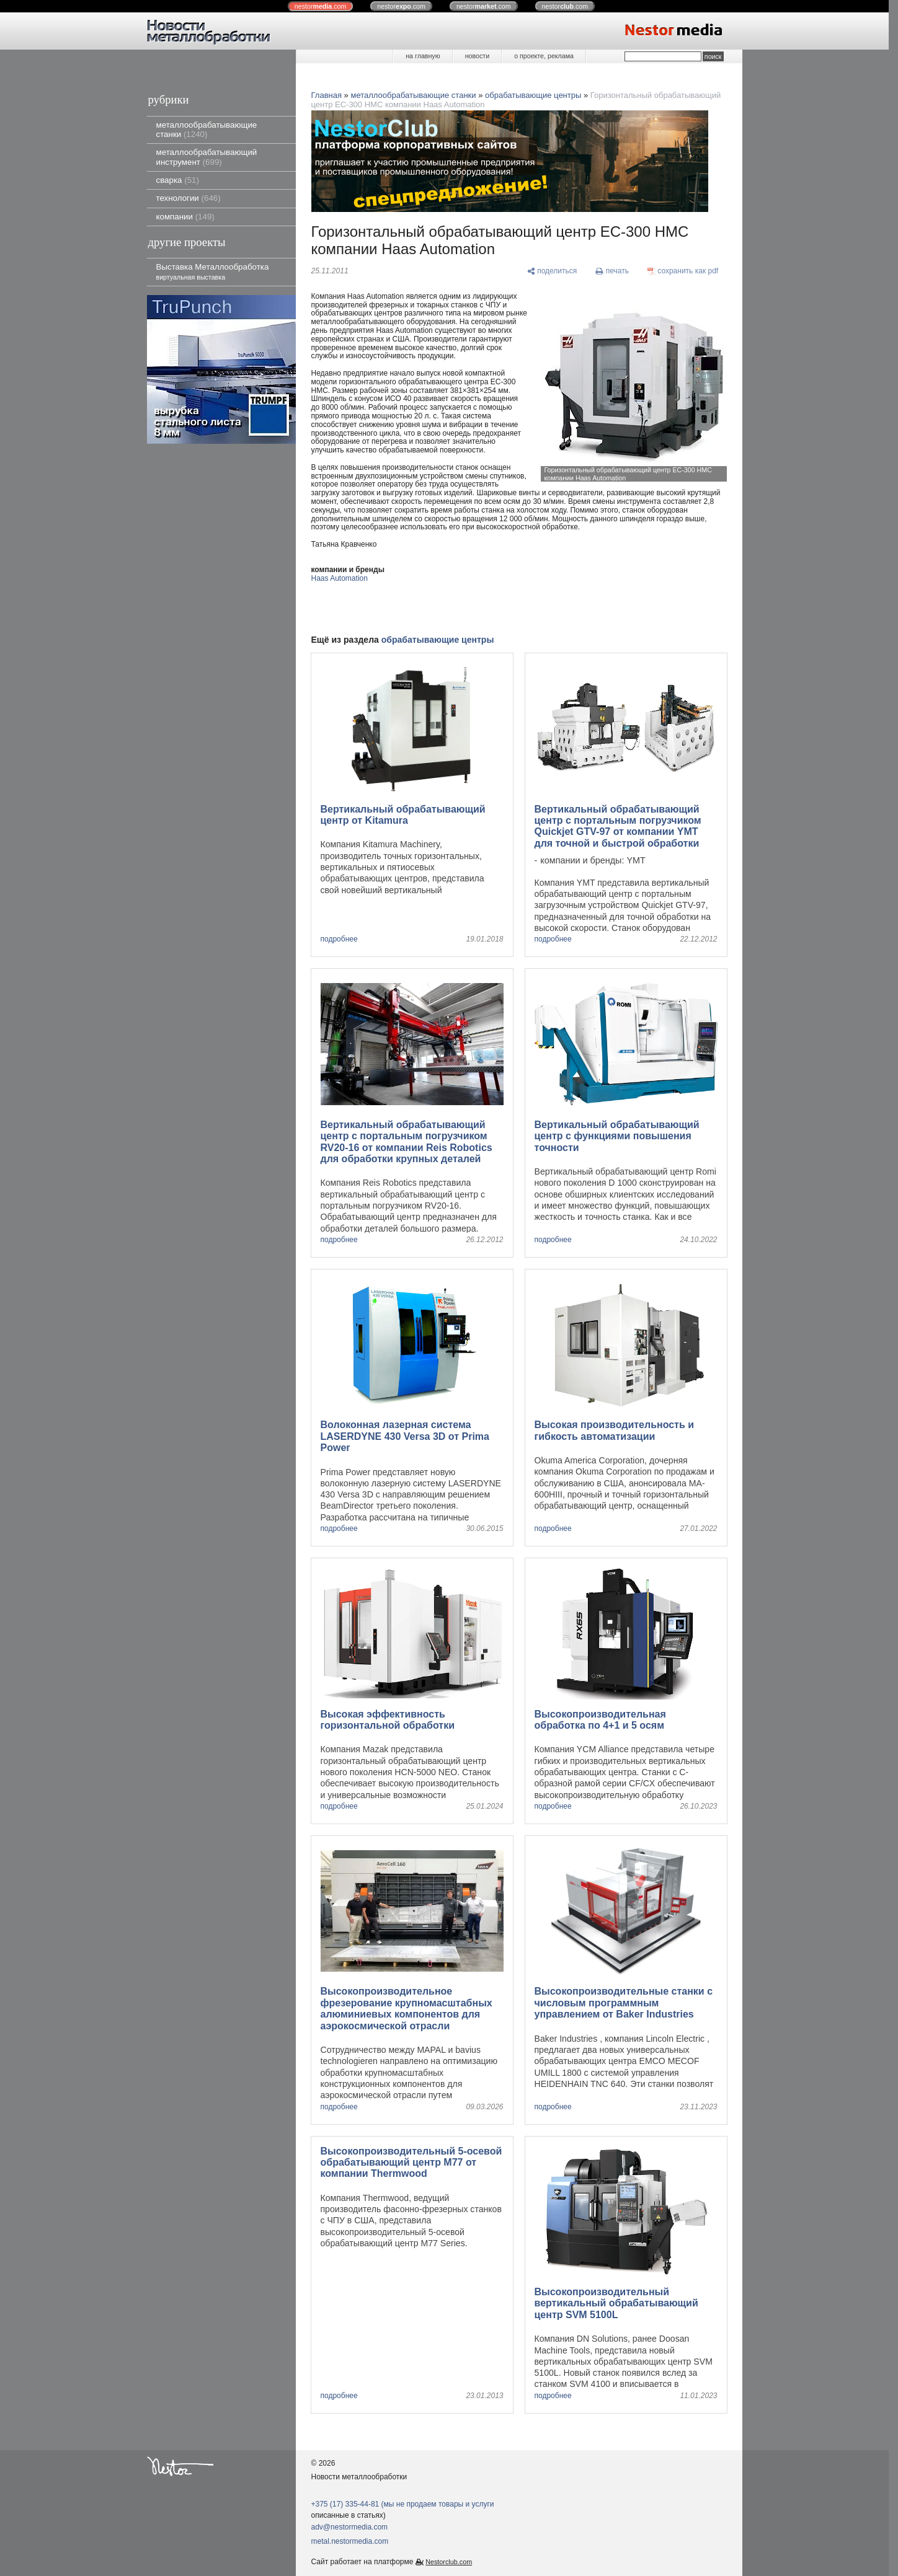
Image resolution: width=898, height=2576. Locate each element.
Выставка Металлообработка (212, 271)
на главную (423, 56)
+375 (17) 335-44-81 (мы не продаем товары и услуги (402, 2504)
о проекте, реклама (544, 56)
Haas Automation (339, 578)
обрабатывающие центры (533, 95)
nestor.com (321, 6)
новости (477, 56)
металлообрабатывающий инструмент (206, 157)
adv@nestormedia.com (349, 2527)
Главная (326, 95)
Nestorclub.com (448, 2561)
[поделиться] (552, 271)
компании (185, 216)
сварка (177, 180)
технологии (188, 198)
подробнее (339, 939)
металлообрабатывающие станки (206, 129)
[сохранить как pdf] (683, 271)
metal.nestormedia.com (350, 2541)
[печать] (612, 271)
